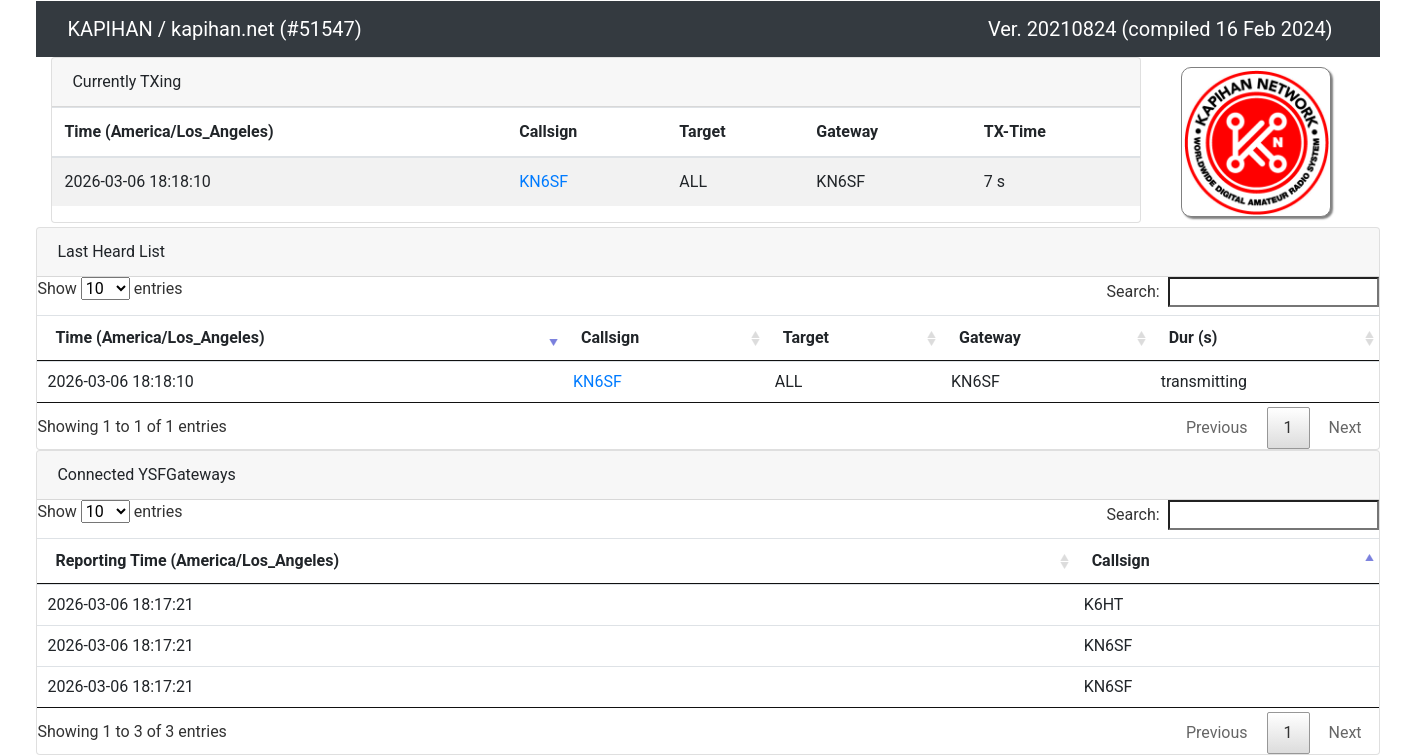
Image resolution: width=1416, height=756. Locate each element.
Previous (1217, 427)
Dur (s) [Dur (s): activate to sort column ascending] (1193, 337)
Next (1345, 427)
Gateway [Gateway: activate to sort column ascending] (990, 337)
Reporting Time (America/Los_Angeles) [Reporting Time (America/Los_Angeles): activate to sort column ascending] (197, 560)
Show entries (109, 288)
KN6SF (543, 181)
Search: (1243, 292)
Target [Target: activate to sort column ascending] (806, 337)
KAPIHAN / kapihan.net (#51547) (214, 29)
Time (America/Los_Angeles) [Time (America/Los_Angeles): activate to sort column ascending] (159, 337)
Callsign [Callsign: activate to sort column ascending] (610, 337)
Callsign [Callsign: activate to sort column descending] (1121, 560)
